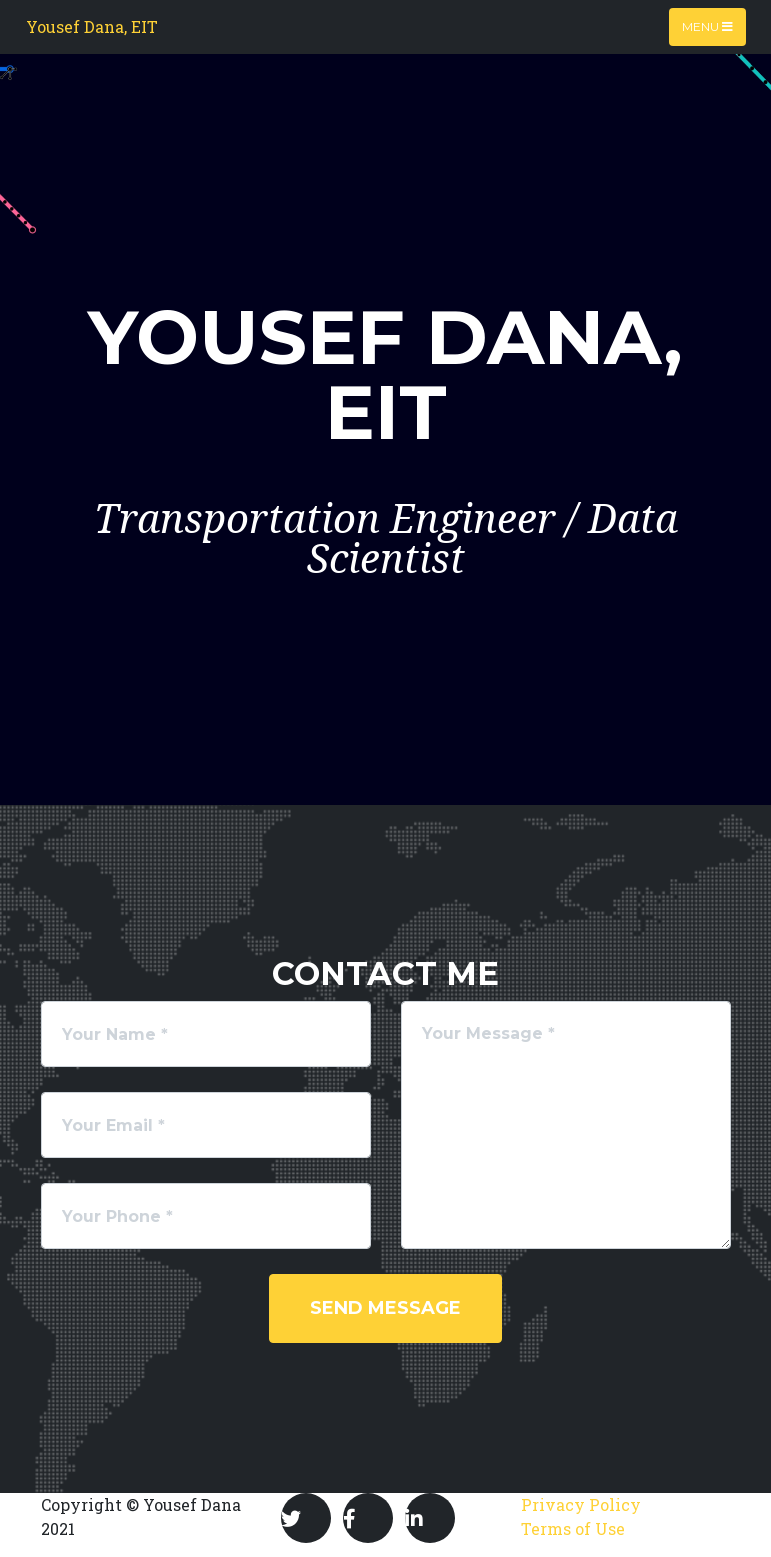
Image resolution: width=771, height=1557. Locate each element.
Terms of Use (573, 1528)
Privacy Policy (581, 1504)
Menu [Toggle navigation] (707, 26)
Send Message (385, 1308)
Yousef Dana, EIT (92, 26)
